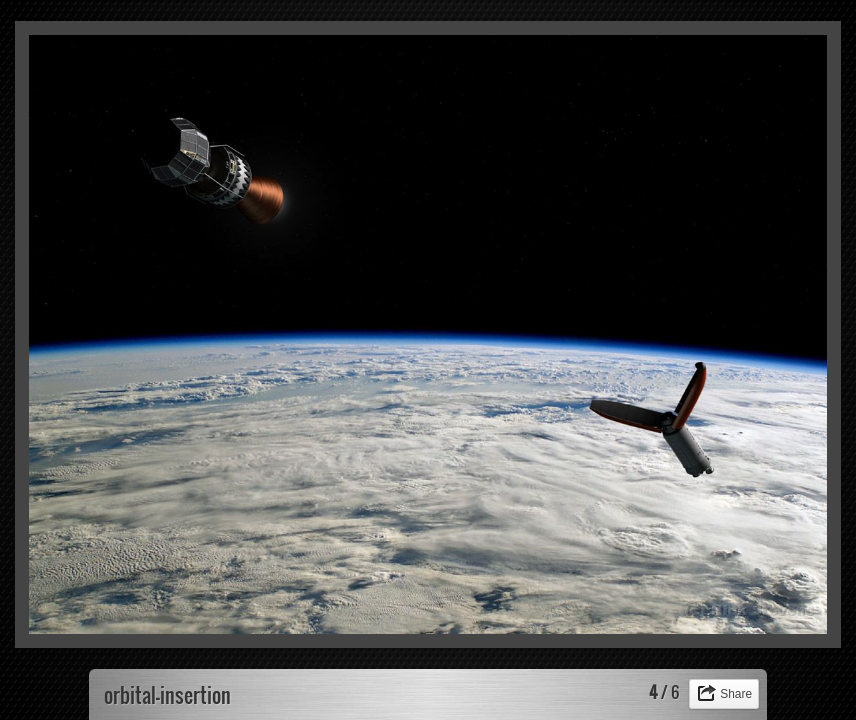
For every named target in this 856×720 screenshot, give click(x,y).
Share (736, 694)
